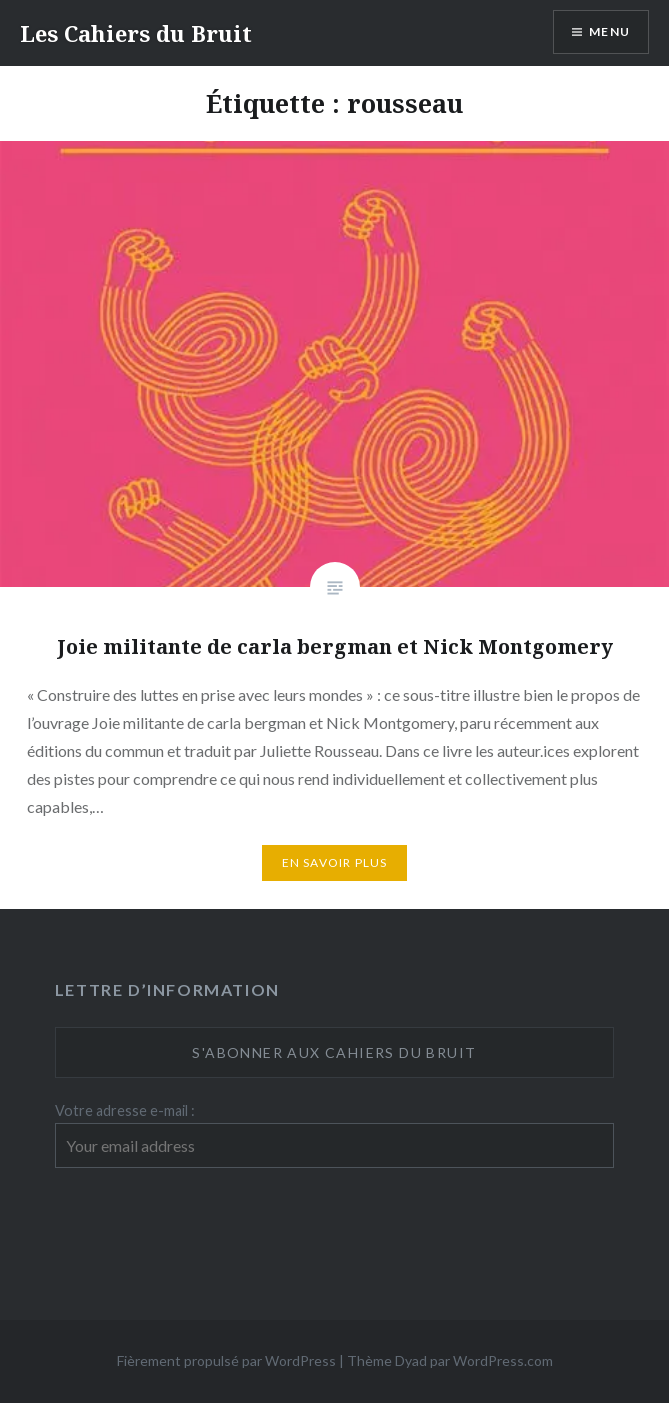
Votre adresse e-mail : (125, 1110)
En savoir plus (335, 862)
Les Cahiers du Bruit (136, 33)
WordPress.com (503, 1360)
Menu (609, 31)
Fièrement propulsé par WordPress (226, 1360)
